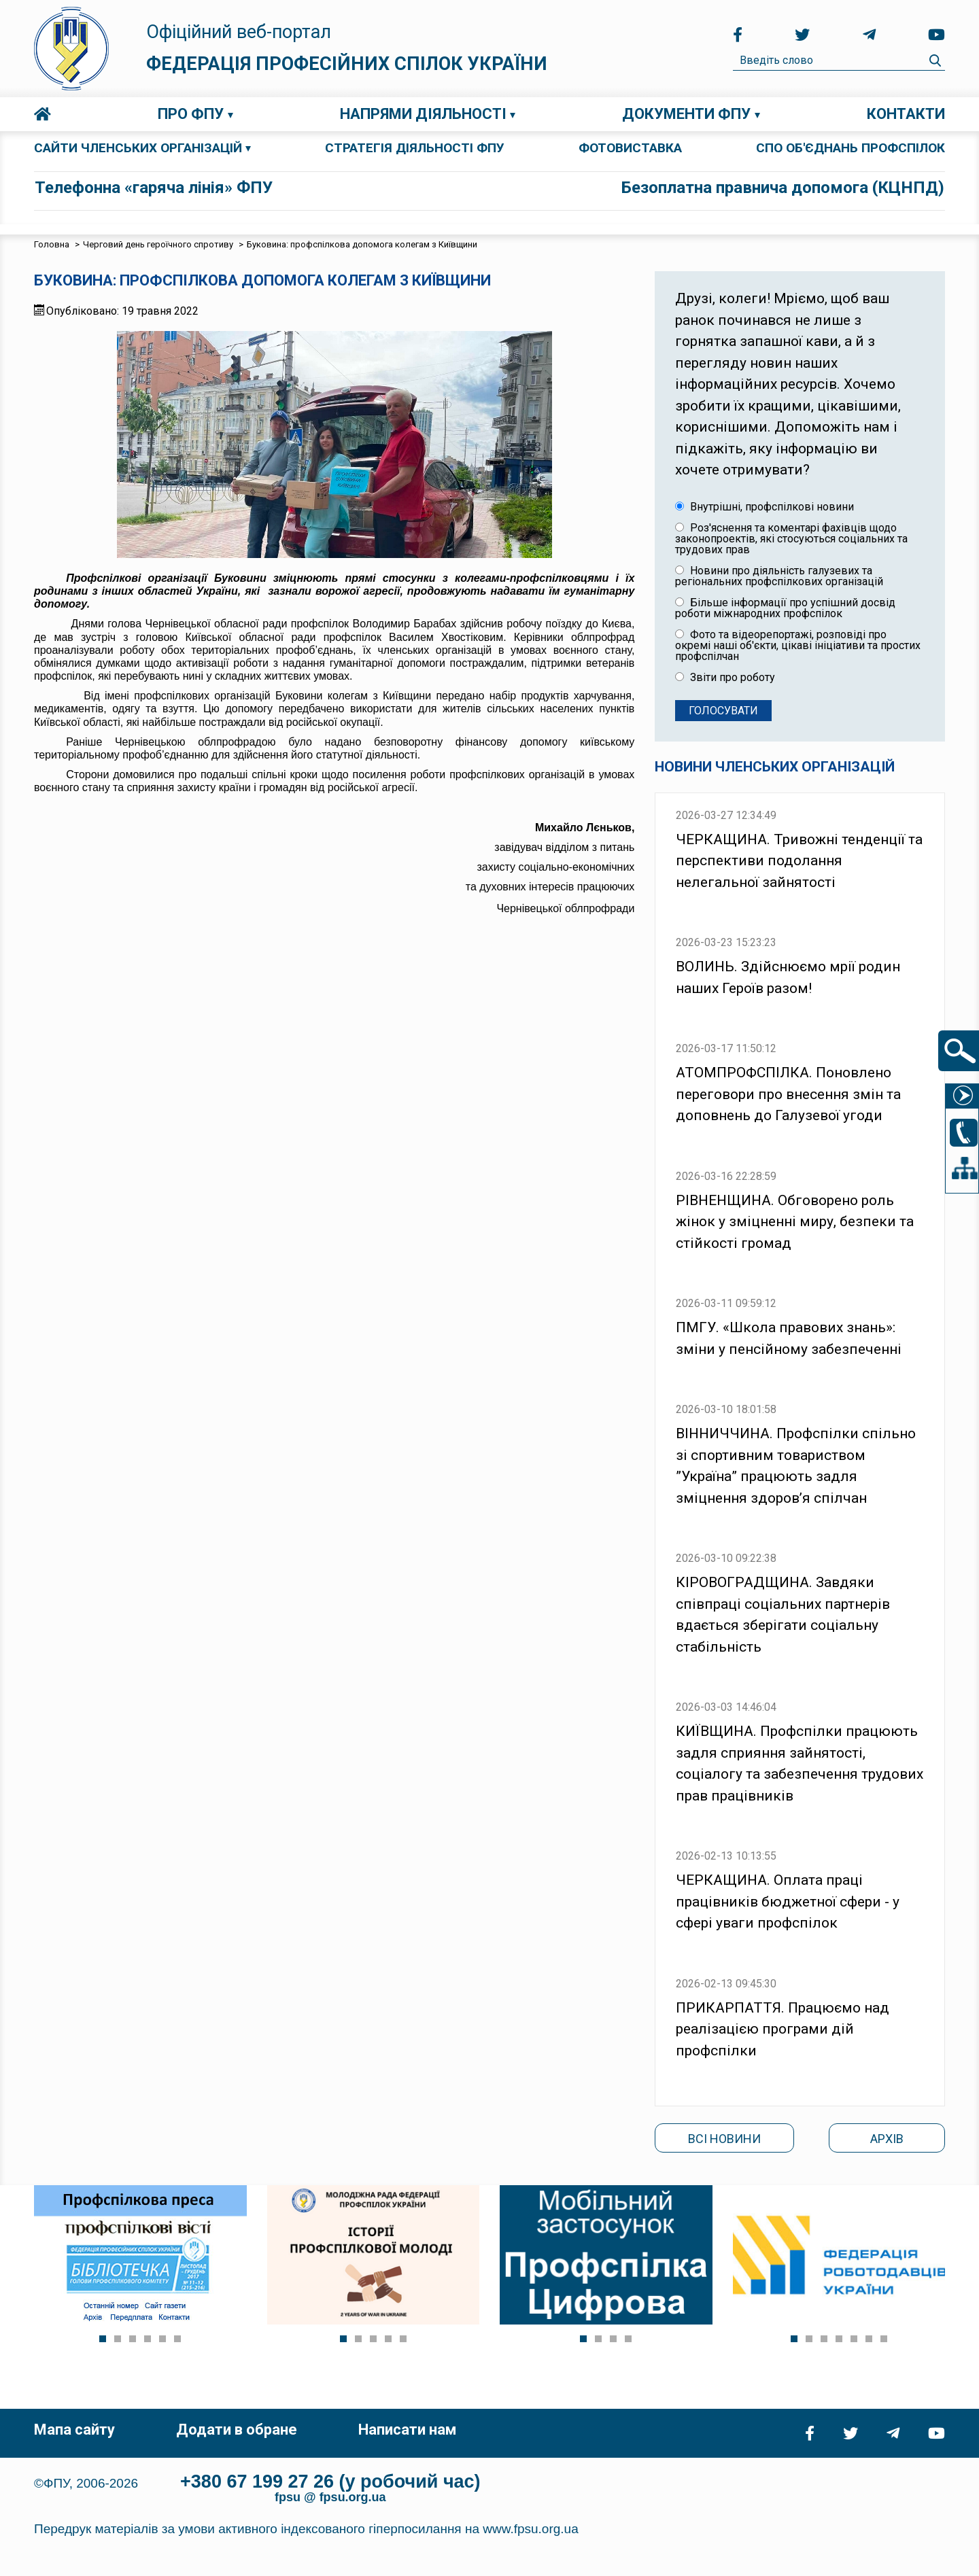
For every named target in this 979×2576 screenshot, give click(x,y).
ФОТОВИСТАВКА (630, 148)
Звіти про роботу (725, 677)
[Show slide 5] (162, 2338)
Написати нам (407, 2429)
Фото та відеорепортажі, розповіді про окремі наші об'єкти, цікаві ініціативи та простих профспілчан (798, 645)
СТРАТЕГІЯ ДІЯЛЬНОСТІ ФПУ (414, 148)
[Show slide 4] (147, 2338)
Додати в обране (236, 2429)
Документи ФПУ (686, 113)
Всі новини (724, 2138)
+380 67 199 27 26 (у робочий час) (330, 2481)
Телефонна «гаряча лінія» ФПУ (154, 187)
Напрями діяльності (423, 113)
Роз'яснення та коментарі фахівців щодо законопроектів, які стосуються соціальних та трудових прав (791, 539)
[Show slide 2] (117, 2338)
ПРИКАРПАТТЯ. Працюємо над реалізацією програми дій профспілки (782, 2029)
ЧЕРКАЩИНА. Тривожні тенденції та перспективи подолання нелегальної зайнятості (799, 860)
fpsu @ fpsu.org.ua (330, 2497)
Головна (42, 114)
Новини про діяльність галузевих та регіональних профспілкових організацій (779, 576)
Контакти (906, 113)
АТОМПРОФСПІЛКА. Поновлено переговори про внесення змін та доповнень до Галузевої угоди (788, 1094)
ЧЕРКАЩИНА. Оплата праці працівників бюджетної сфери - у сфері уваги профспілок (787, 1901)
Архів (887, 2138)
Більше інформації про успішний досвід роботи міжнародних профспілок (785, 608)
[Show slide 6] (177, 2338)
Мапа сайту (74, 2429)
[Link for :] (140, 2255)
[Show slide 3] (132, 2338)
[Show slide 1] (102, 2338)
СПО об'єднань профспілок (850, 148)
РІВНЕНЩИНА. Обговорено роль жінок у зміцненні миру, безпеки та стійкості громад (795, 1221)
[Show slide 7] (883, 2338)
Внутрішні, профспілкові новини (764, 507)
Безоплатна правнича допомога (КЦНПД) (782, 187)
